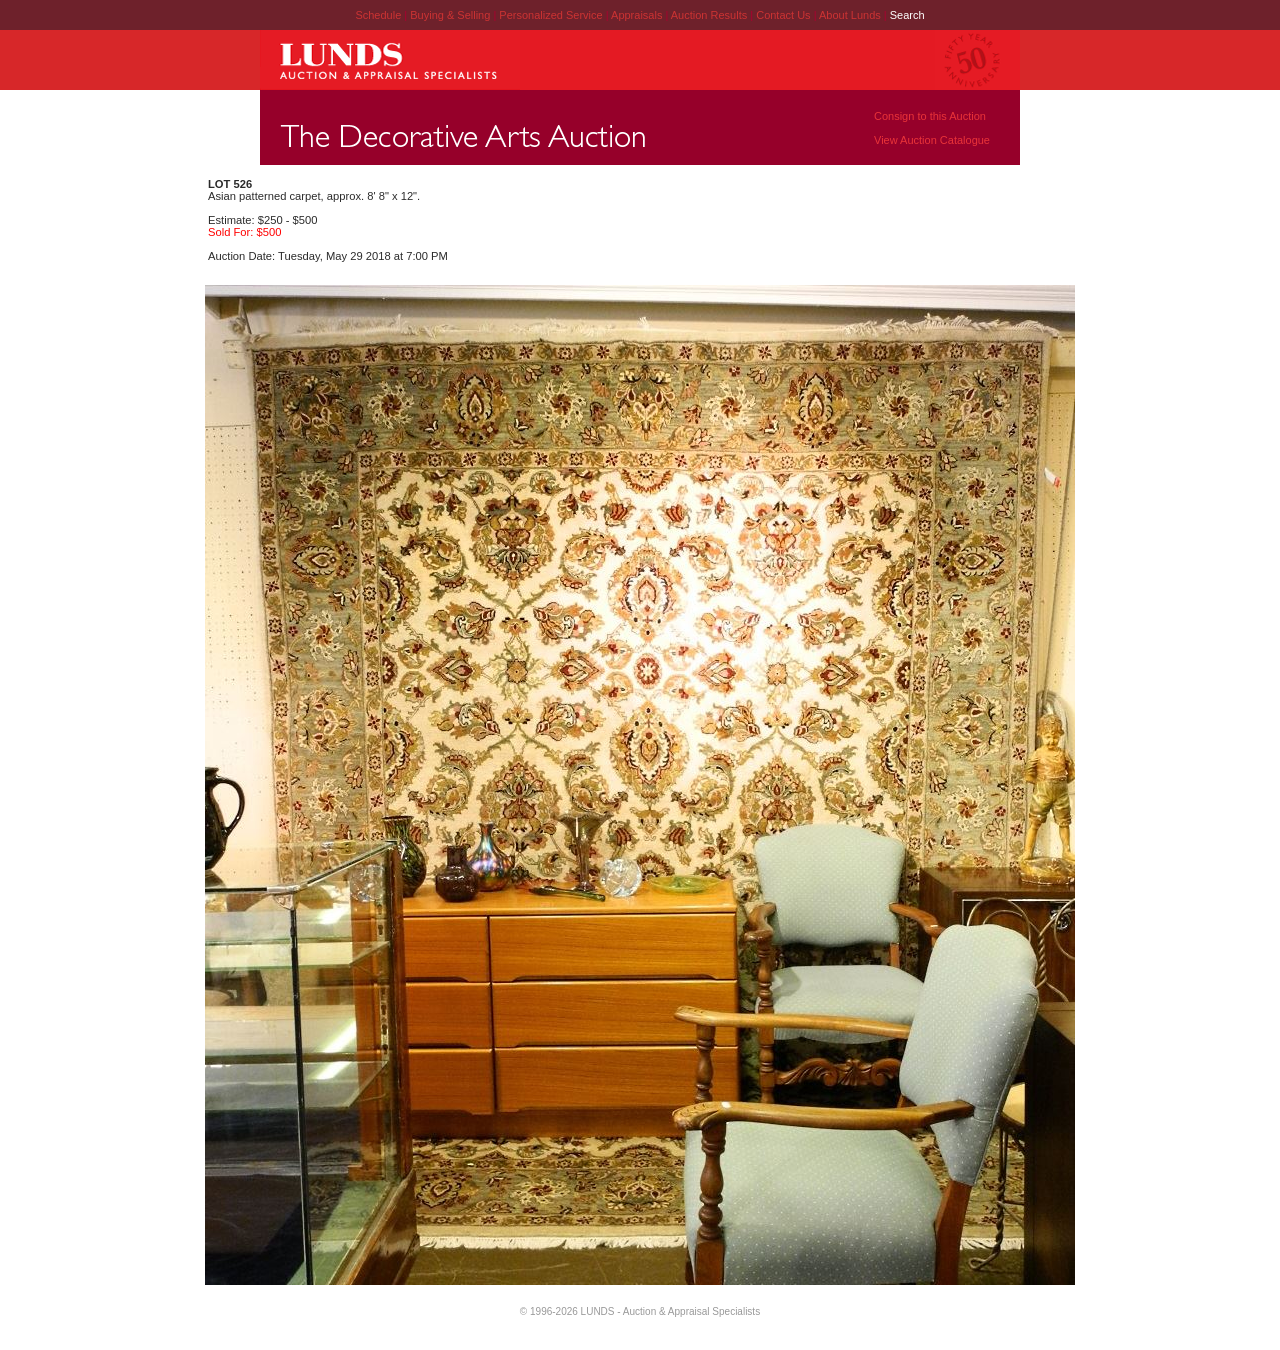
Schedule (378, 15)
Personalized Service (552, 15)
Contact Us (783, 15)
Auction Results (710, 15)
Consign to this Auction (930, 116)
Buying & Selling (451, 15)
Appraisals (638, 15)
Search (907, 15)
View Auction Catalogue (932, 140)
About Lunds (851, 15)
